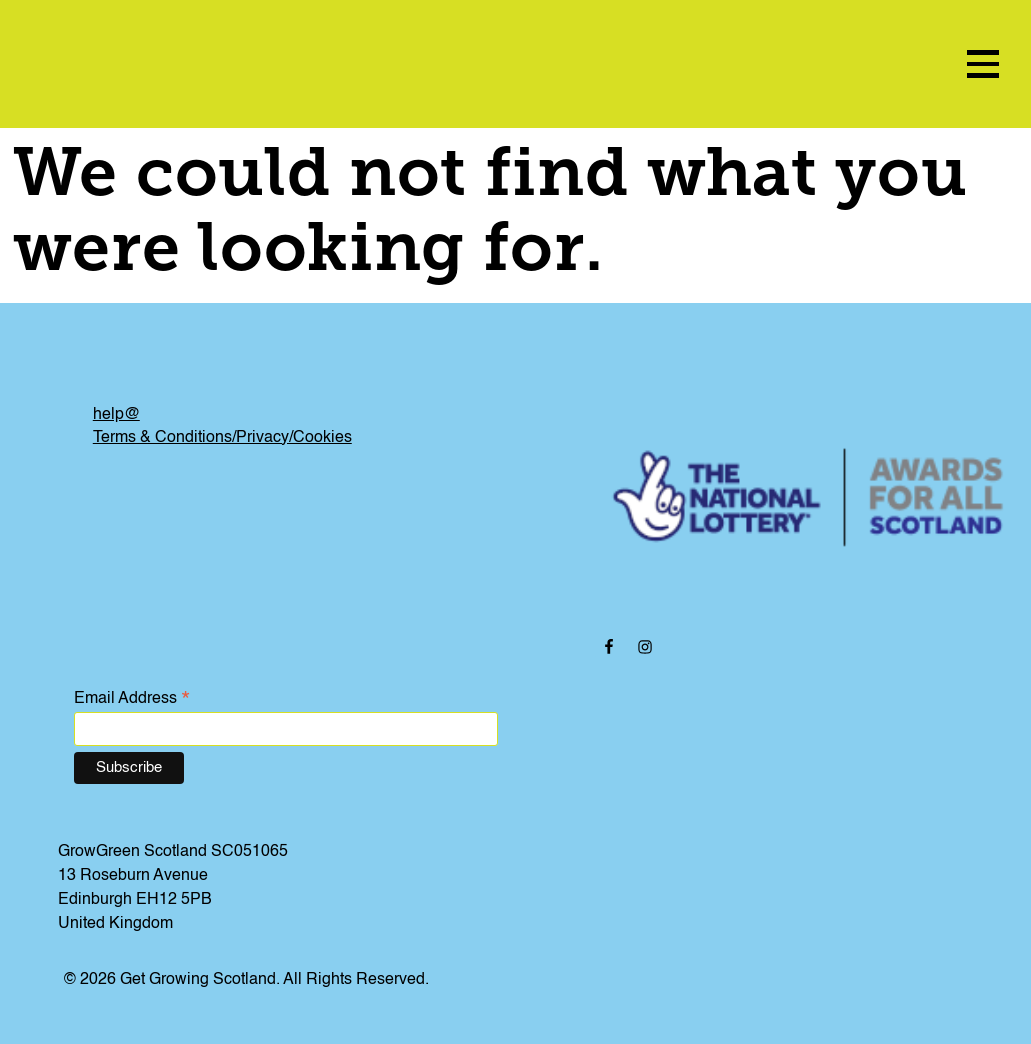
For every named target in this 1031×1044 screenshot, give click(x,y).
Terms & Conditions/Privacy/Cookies (222, 438)
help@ (116, 415)
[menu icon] (983, 63)
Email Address (132, 699)
